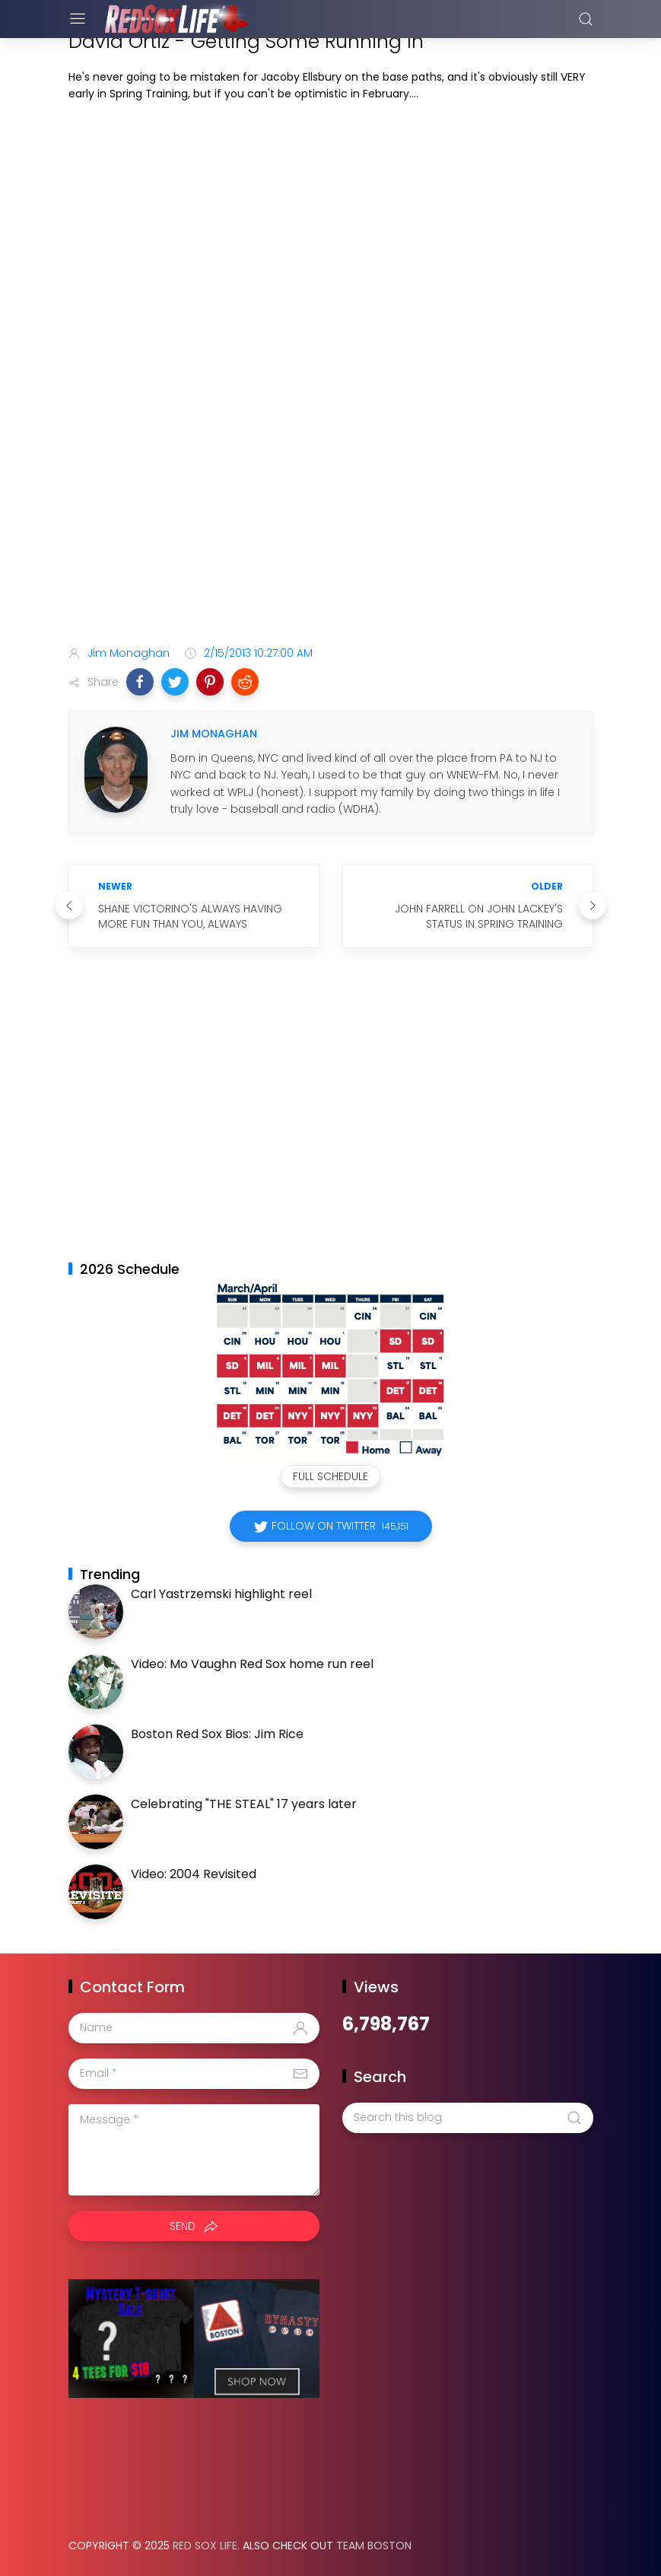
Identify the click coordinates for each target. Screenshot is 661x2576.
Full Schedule (330, 1476)
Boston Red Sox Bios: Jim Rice (217, 1734)
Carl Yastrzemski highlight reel (221, 1594)
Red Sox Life (205, 2545)
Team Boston (374, 2545)
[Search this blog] (467, 2118)
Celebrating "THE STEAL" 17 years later (244, 1804)
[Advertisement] (330, 513)
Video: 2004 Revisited (193, 1874)
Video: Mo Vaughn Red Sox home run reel (252, 1664)
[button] (140, 682)
